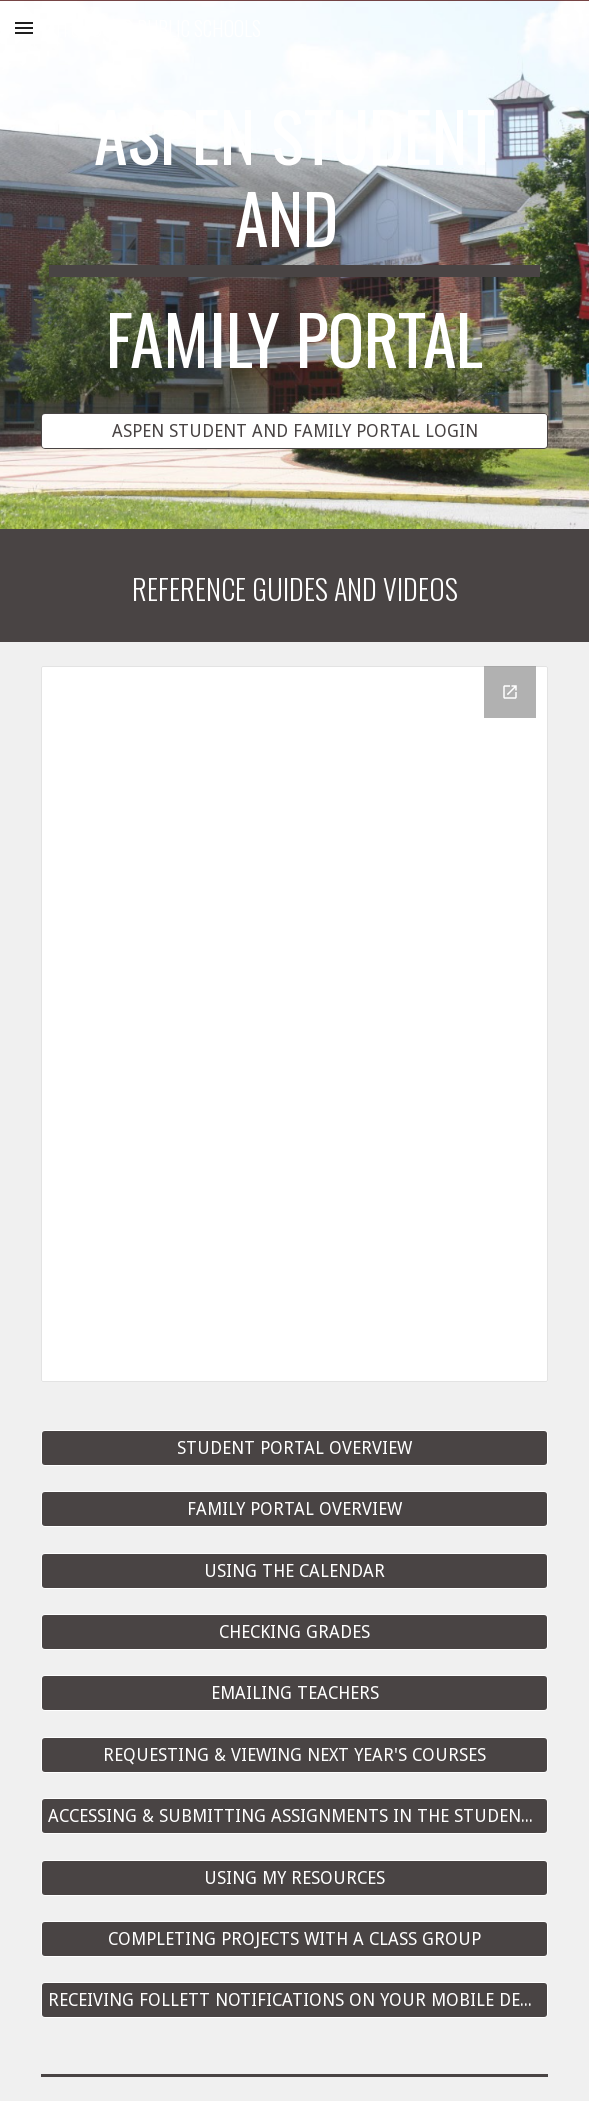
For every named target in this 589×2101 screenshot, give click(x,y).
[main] (294, 246)
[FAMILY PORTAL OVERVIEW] (294, 1509)
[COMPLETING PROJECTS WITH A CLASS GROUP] (294, 1939)
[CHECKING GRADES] (294, 1632)
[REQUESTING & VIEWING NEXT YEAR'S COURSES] (294, 1754)
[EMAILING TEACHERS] (294, 1693)
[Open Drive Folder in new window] (510, 692)
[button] (24, 27)
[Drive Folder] (294, 1024)
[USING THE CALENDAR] (294, 1570)
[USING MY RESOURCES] (294, 1877)
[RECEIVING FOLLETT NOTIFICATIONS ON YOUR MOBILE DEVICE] (294, 2000)
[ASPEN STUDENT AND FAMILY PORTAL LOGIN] (294, 430)
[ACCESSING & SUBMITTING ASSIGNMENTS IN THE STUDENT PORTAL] (294, 1816)
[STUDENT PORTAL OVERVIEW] (294, 1448)
